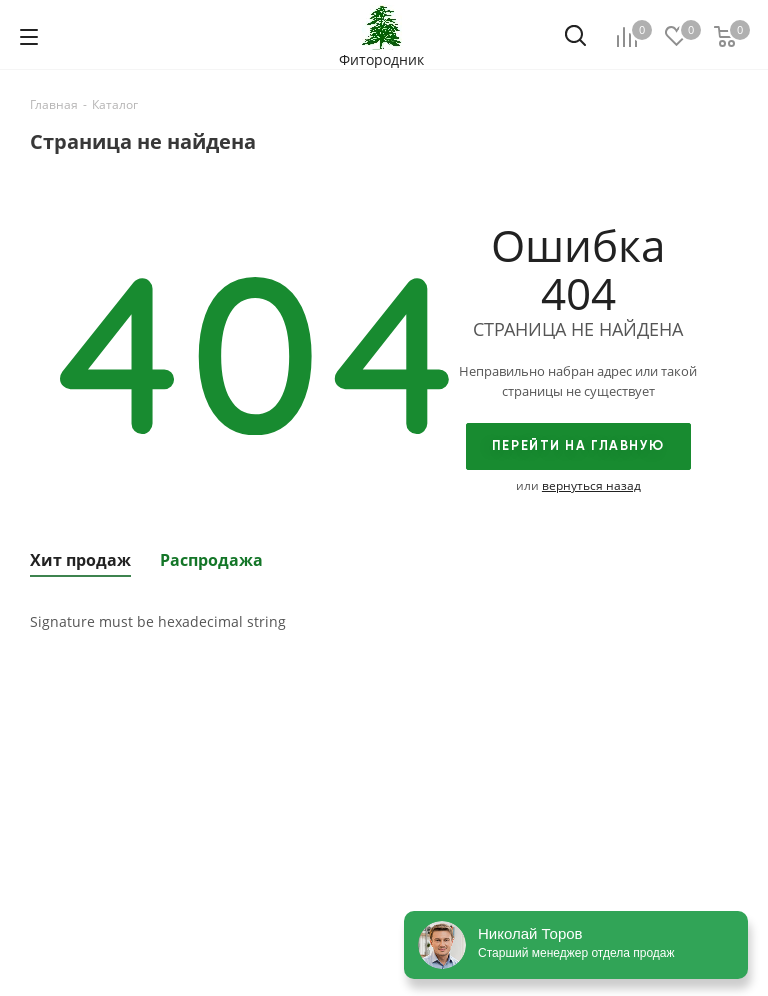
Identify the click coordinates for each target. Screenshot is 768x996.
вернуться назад (591, 485)
